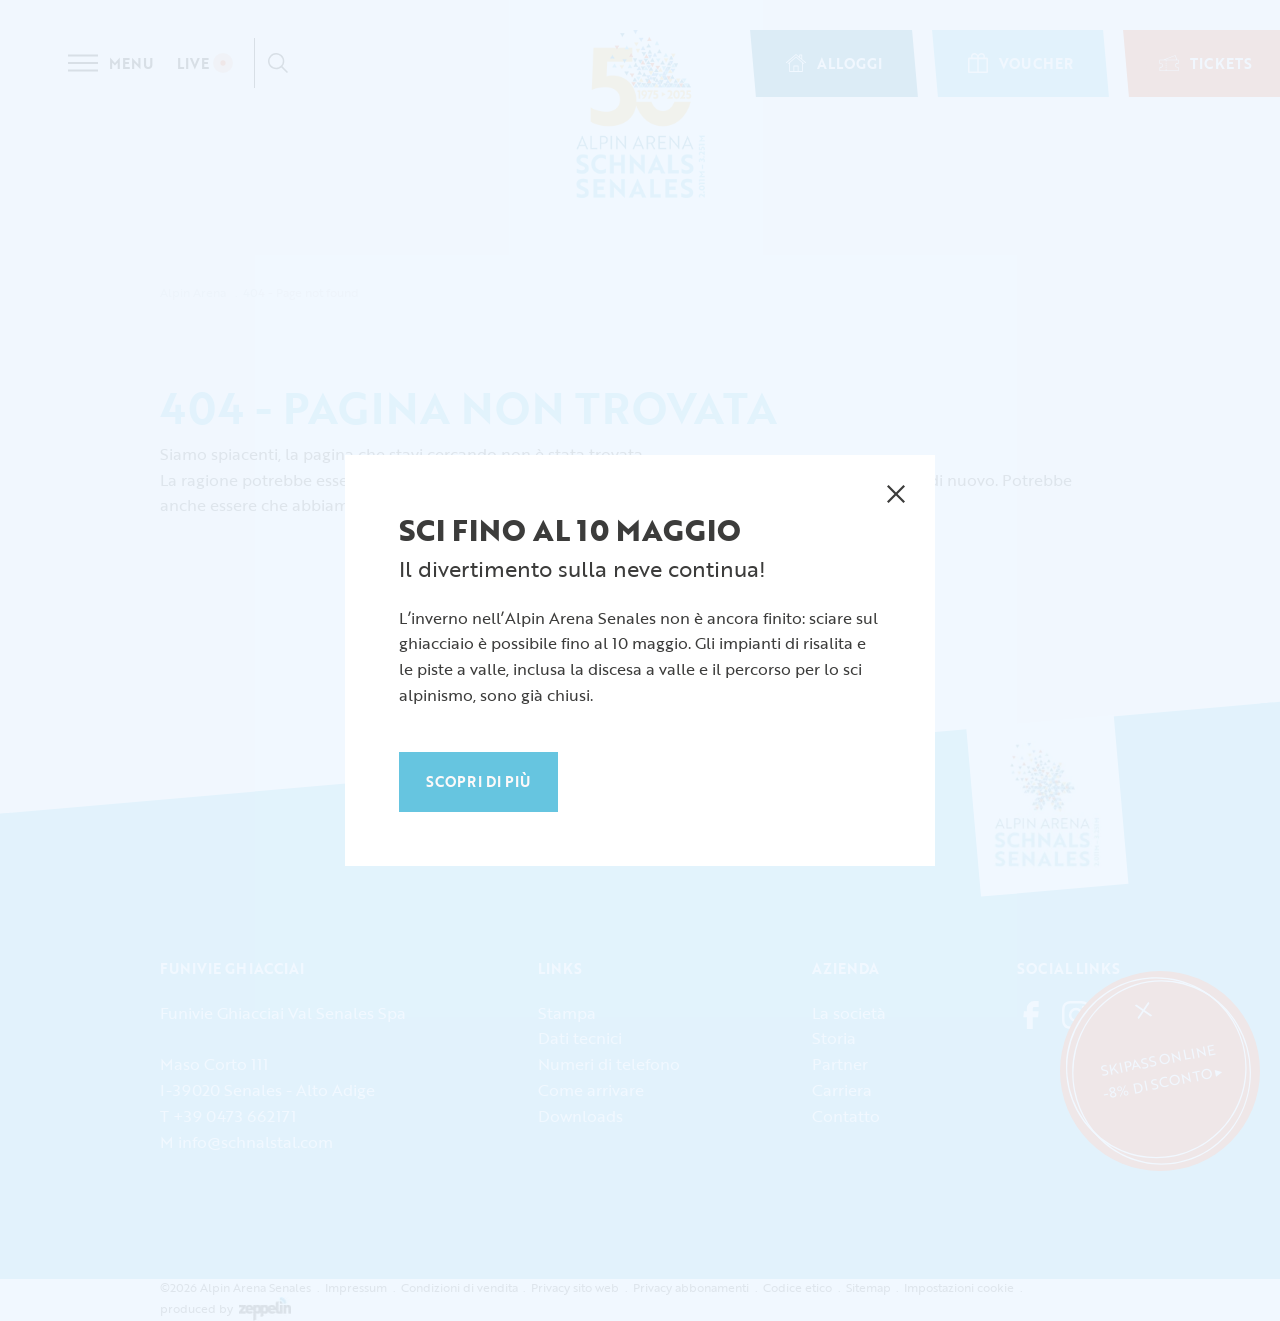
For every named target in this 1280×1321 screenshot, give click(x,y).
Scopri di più (478, 781)
